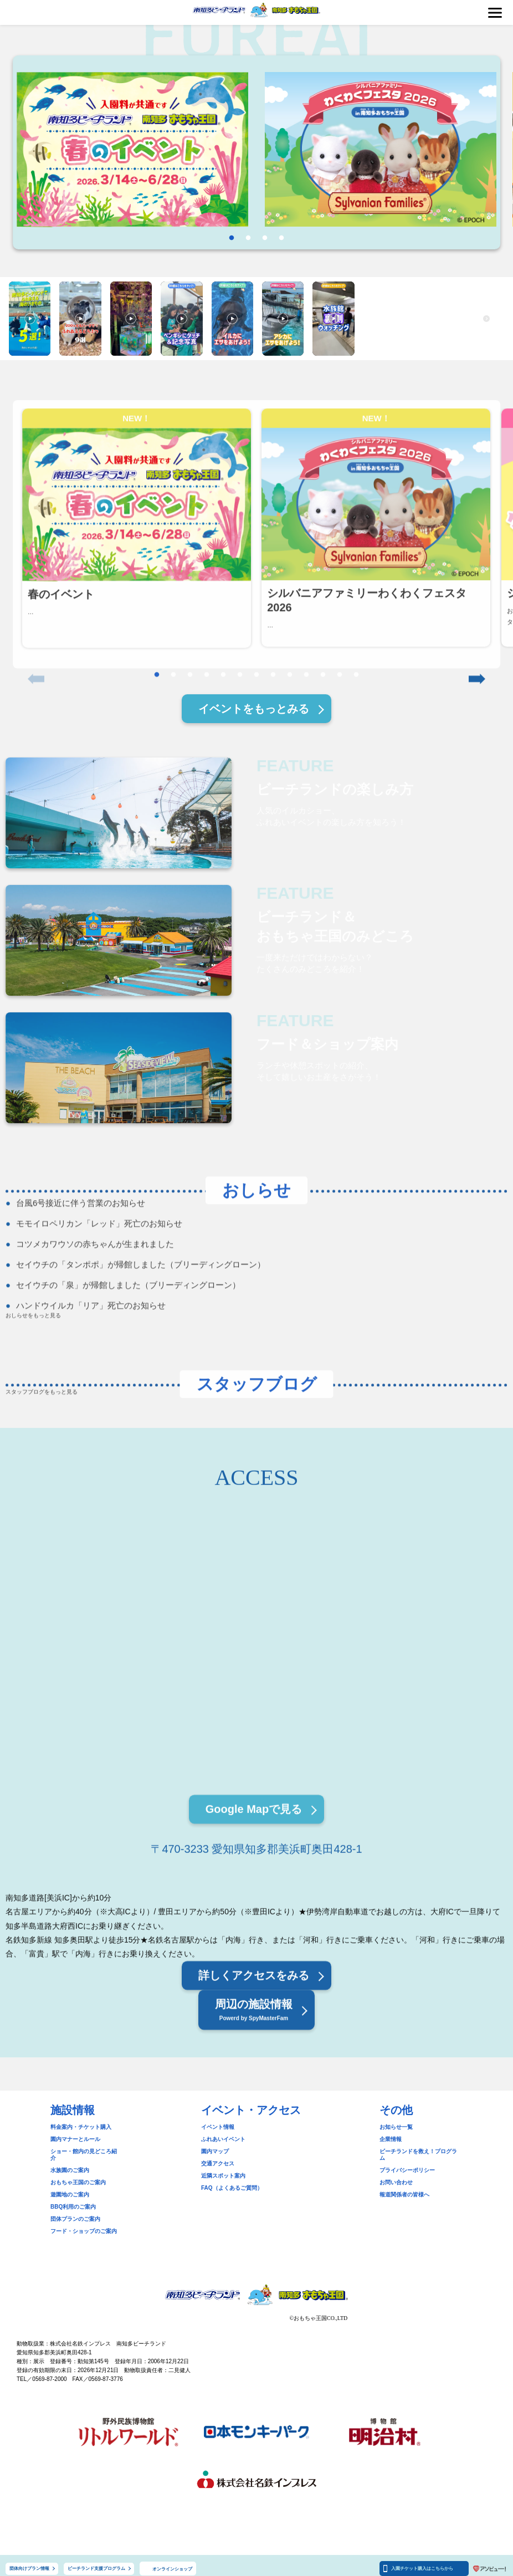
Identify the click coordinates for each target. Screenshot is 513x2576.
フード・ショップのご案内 (83, 2224)
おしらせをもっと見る (33, 1332)
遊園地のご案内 (69, 2188)
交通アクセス (217, 2163)
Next (477, 570)
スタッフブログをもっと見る (42, 1393)
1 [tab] (231, 238)
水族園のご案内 (69, 2163)
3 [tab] (264, 238)
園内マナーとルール (75, 2139)
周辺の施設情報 (254, 2086)
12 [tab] (339, 708)
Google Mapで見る (254, 1884)
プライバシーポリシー (407, 2163)
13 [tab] (356, 708)
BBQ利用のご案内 (73, 2200)
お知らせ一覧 (396, 2127)
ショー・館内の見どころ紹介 (86, 2151)
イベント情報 (217, 2127)
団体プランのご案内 (75, 2212)
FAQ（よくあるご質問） (232, 2188)
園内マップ (215, 2151)
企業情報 (390, 2139)
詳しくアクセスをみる (253, 2050)
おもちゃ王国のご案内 (78, 2176)
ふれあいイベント (223, 2139)
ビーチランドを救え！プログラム (421, 2151)
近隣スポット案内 (223, 2176)
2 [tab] (248, 238)
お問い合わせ (396, 2176)
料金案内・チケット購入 (80, 2127)
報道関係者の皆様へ (404, 2188)
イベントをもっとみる (253, 709)
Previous (36, 570)
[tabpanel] (132, 149)
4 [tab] (281, 238)
